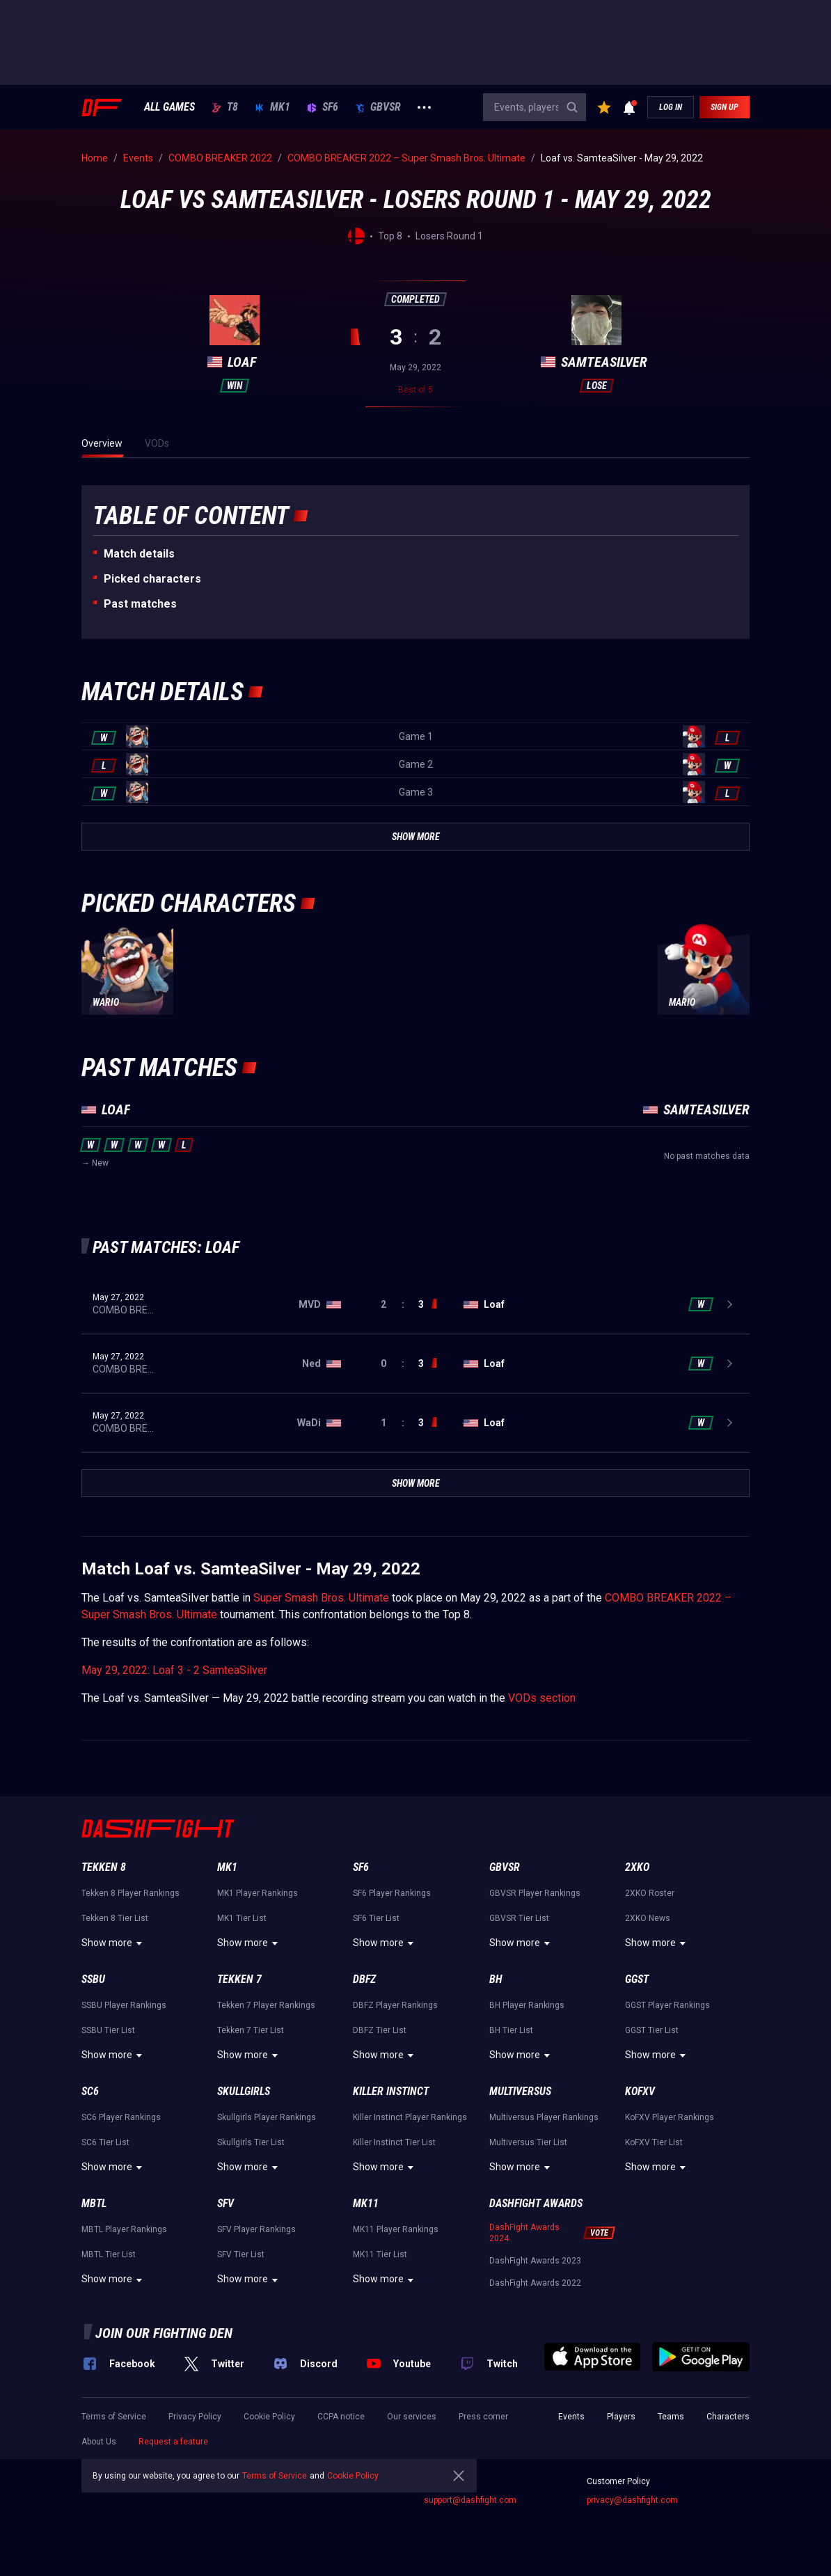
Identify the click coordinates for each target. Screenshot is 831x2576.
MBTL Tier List (108, 2254)
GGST (637, 1979)
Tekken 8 (103, 1867)
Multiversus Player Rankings (544, 2117)
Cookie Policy (269, 2416)
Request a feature (173, 2442)
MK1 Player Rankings (257, 1893)
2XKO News (647, 1918)
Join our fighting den (163, 2333)
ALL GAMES (169, 107)
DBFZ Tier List (379, 2030)
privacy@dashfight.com (632, 2500)
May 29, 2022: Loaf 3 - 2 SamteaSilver (174, 1670)
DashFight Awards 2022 (535, 2283)
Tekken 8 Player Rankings (130, 1893)
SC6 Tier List (105, 2142)
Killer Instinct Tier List (394, 2142)
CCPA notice (341, 2416)
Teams (671, 2416)
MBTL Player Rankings (124, 2229)
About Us (98, 2442)
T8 (225, 107)
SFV (225, 2203)
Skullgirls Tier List (251, 2142)
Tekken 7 (239, 1979)
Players (621, 2416)
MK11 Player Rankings (395, 2229)
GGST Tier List (652, 2030)
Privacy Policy (194, 2416)
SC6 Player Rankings (121, 2117)
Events (571, 2416)
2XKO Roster (649, 1893)
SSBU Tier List (108, 2030)
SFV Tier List (240, 2254)
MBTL (93, 2203)
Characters (728, 2416)
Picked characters (152, 578)
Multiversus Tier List (528, 2142)
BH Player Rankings (526, 2005)
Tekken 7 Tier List (250, 2030)
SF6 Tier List (376, 1918)
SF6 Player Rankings (392, 1893)
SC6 (90, 2091)
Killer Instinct (391, 2091)
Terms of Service (113, 2416)
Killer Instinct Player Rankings (410, 2117)
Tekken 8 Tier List (114, 1918)
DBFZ (364, 1979)
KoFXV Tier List (654, 2142)
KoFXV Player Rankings (669, 2117)
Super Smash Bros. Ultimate (321, 1597)
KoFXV (640, 2091)
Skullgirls (243, 2091)
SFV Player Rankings (256, 2229)
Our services (411, 2416)
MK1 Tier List (242, 1918)
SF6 (322, 107)
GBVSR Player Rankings (534, 1893)
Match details (139, 553)
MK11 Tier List (380, 2254)
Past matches (140, 603)
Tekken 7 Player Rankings (266, 2005)
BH (495, 1979)
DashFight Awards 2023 (535, 2261)
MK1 (272, 107)
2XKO (637, 1867)
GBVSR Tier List (519, 1918)
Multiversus (520, 2091)
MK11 (366, 2203)
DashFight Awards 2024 (524, 2232)
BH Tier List (511, 2030)
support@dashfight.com (470, 2500)
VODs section (542, 1698)
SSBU (93, 1979)
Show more (113, 1943)
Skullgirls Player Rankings (266, 2117)
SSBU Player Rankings (123, 2005)
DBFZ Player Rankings (395, 2005)
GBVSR (378, 107)
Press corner (483, 2416)
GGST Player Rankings (667, 2005)
